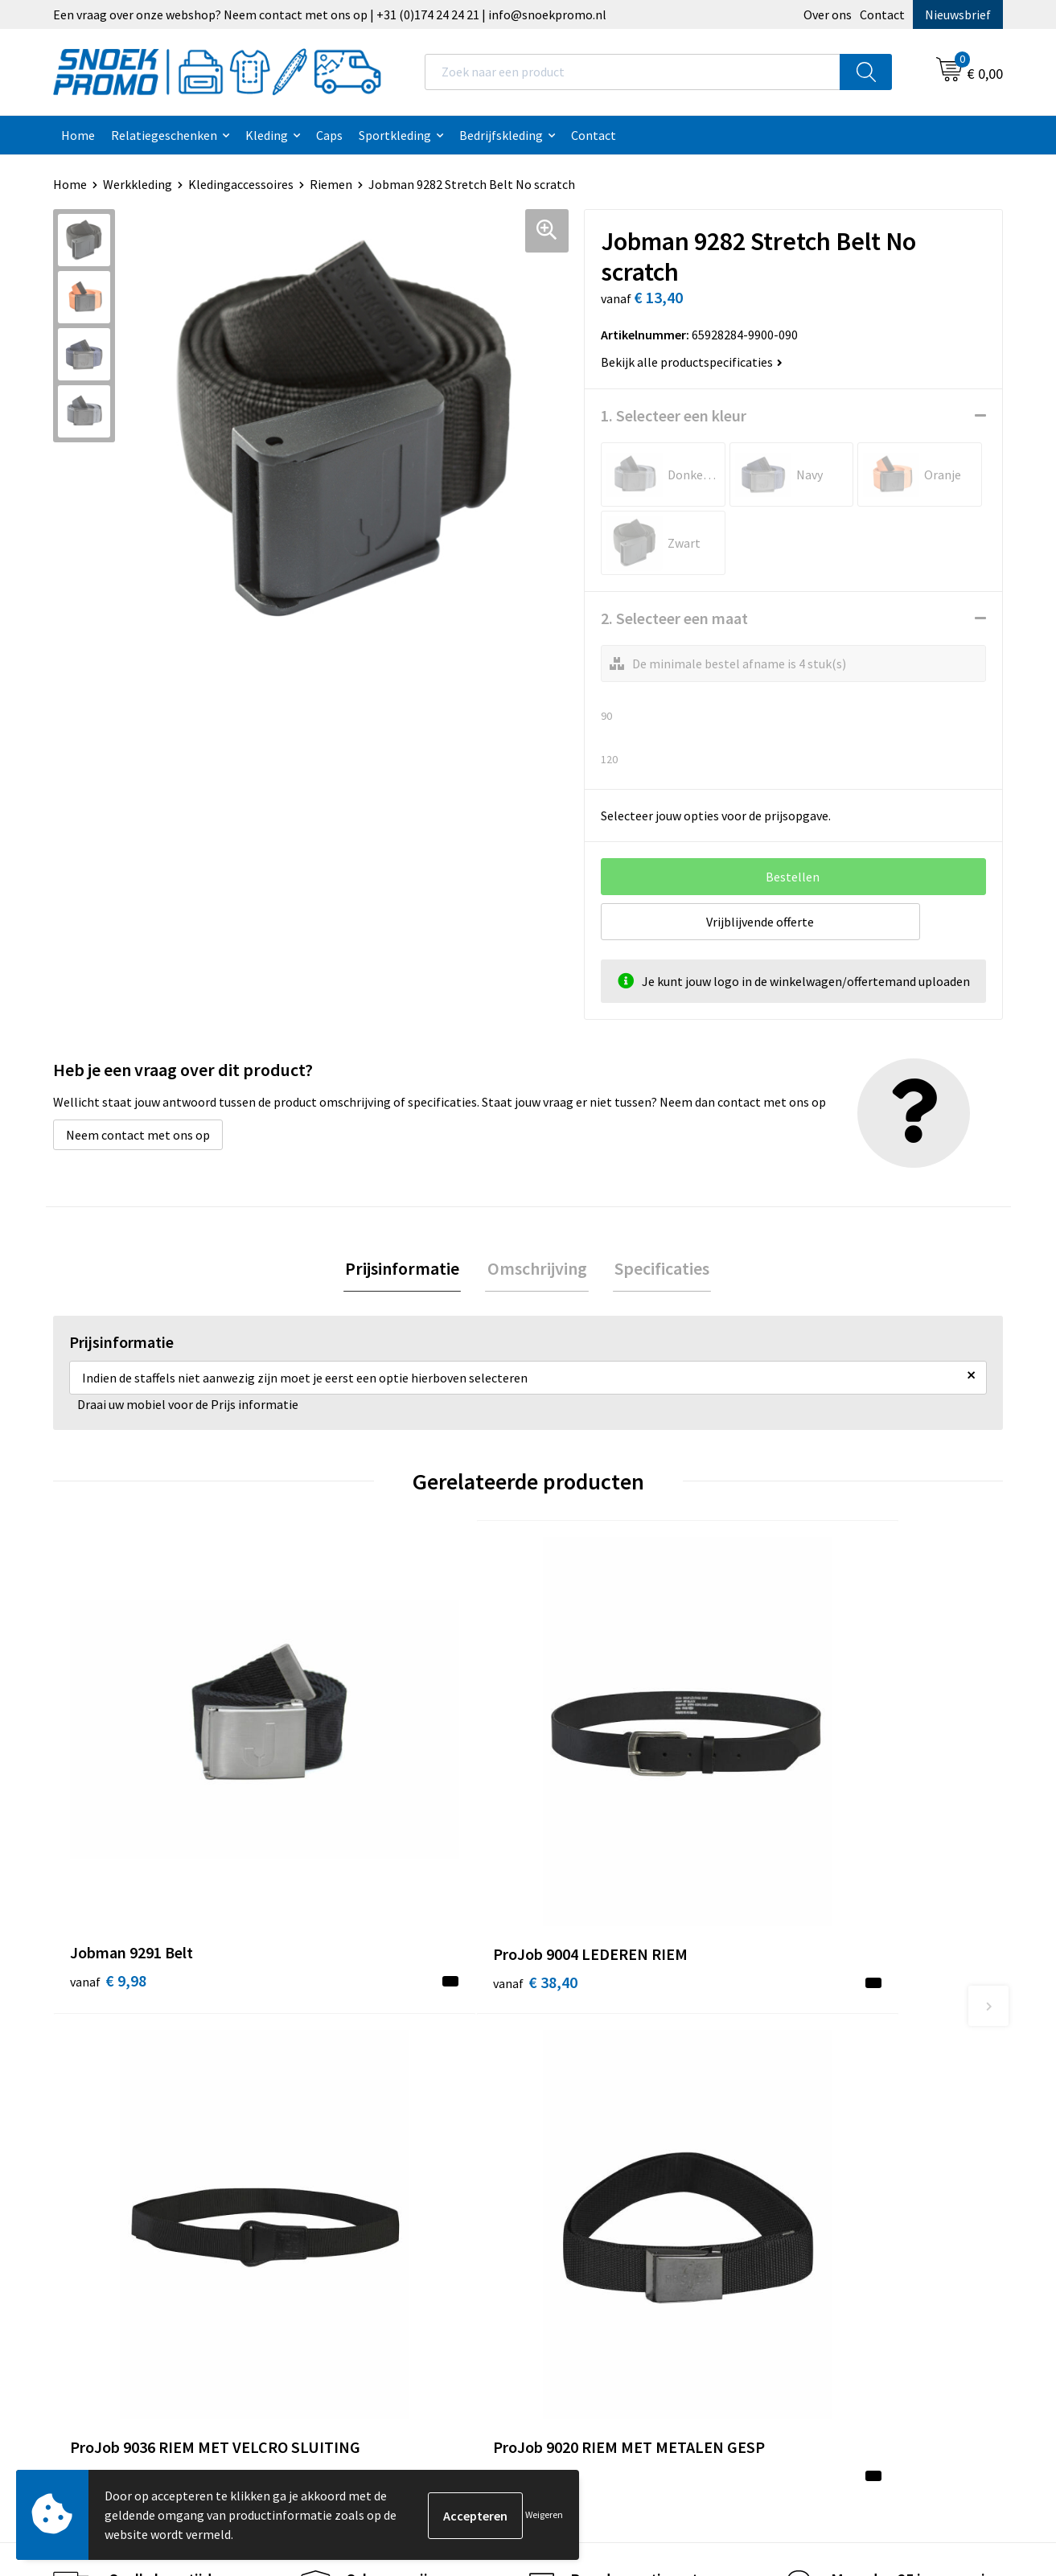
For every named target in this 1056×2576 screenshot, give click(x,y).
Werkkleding (137, 184)
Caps (329, 135)
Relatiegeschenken (164, 135)
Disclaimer (577, 2134)
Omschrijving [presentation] (537, 1269)
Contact (882, 14)
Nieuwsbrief (958, 14)
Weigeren (544, 2514)
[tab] (406, 1269)
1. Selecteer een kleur (673, 415)
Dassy (799, 2060)
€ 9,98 (108, 1796)
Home (78, 135)
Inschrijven (937, 2426)
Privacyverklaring (595, 2109)
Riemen (331, 184)
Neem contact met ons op (138, 1135)
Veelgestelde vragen (369, 2134)
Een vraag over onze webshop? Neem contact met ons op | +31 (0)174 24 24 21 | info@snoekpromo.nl (329, 14)
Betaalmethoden (360, 2158)
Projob (802, 2134)
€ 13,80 (825, 1820)
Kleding (266, 135)
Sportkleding (395, 135)
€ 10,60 (587, 1820)
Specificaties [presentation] (658, 1269)
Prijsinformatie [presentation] (406, 1269)
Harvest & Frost (826, 2109)
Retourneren (348, 2183)
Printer (803, 2085)
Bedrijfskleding (501, 135)
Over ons (827, 14)
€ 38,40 (349, 1796)
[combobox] (632, 72)
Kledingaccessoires (241, 184)
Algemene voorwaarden (613, 2060)
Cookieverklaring (595, 2085)
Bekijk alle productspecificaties (692, 362)
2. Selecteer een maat (674, 618)
